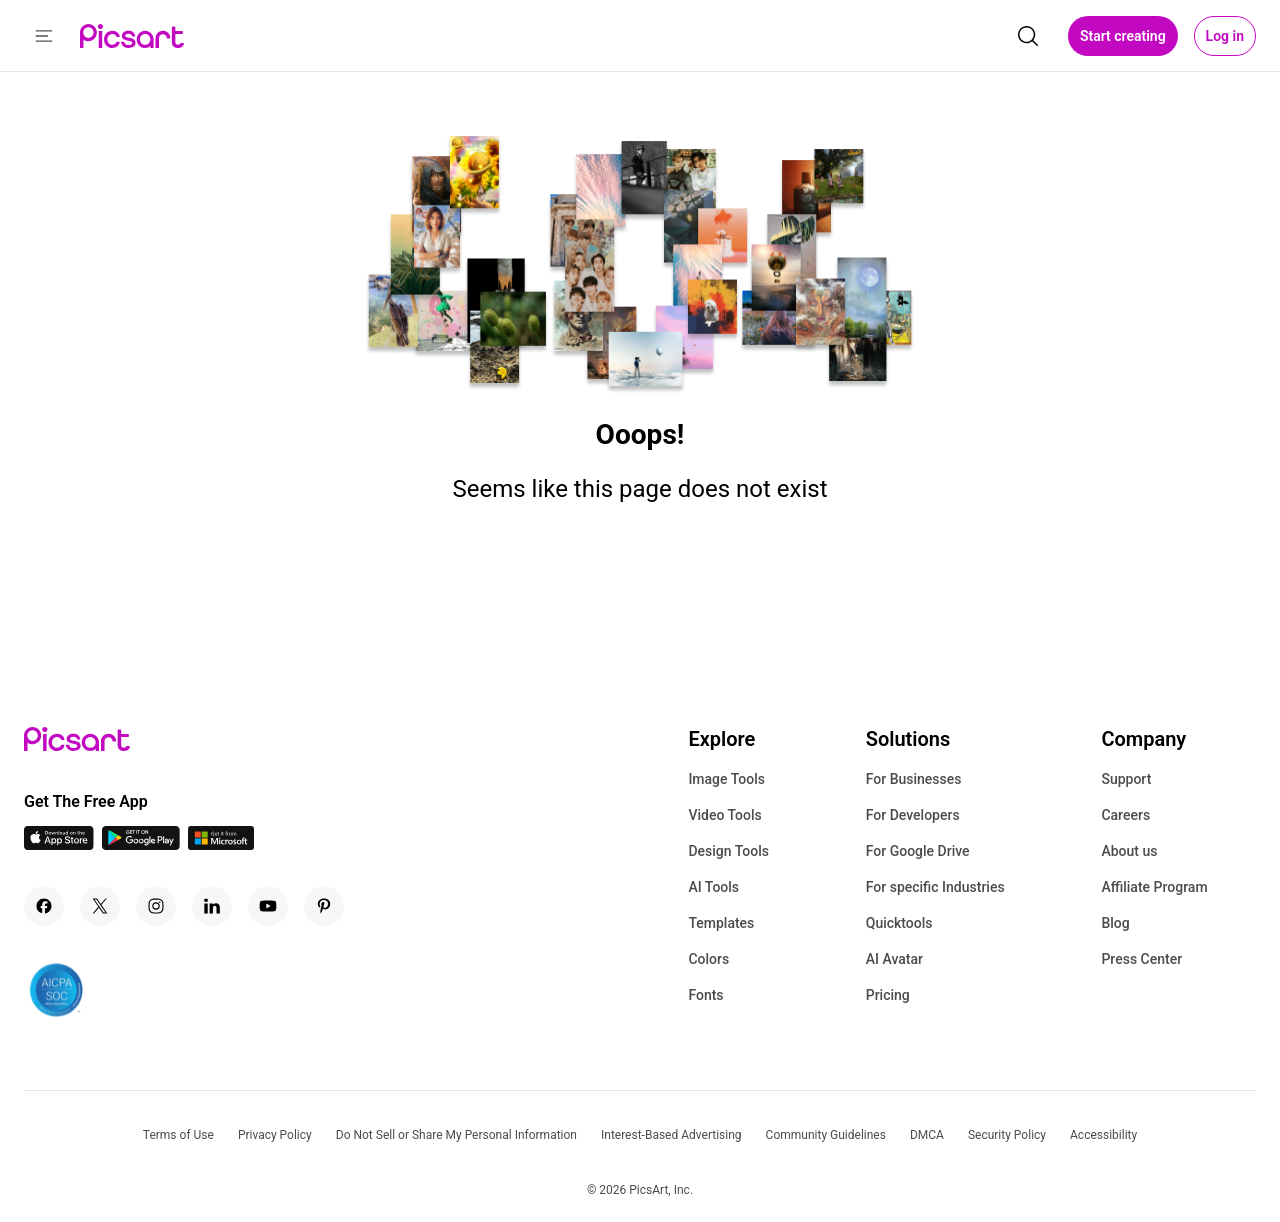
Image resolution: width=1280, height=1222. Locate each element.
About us (1129, 851)
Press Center (1141, 959)
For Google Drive (918, 851)
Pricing (888, 995)
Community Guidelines (826, 1135)
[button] (44, 36)
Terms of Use (178, 1135)
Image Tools (726, 779)
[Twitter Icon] (100, 906)
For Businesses (914, 779)
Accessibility (1103, 1135)
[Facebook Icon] (44, 906)
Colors (708, 959)
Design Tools (728, 851)
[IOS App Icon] (59, 844)
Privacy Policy (275, 1135)
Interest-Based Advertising (671, 1135)
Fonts (705, 995)
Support (1126, 779)
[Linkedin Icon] (212, 906)
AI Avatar (894, 959)
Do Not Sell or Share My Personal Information (456, 1135)
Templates (721, 923)
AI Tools (713, 887)
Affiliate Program (1154, 887)
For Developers (913, 815)
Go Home (640, 563)
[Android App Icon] (141, 844)
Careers (1125, 815)
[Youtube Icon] (268, 906)
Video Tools (724, 815)
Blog (1115, 923)
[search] (1028, 36)
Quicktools (899, 923)
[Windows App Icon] (221, 844)
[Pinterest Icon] (324, 906)
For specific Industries (935, 887)
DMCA (927, 1135)
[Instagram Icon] (156, 906)
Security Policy (1007, 1135)
